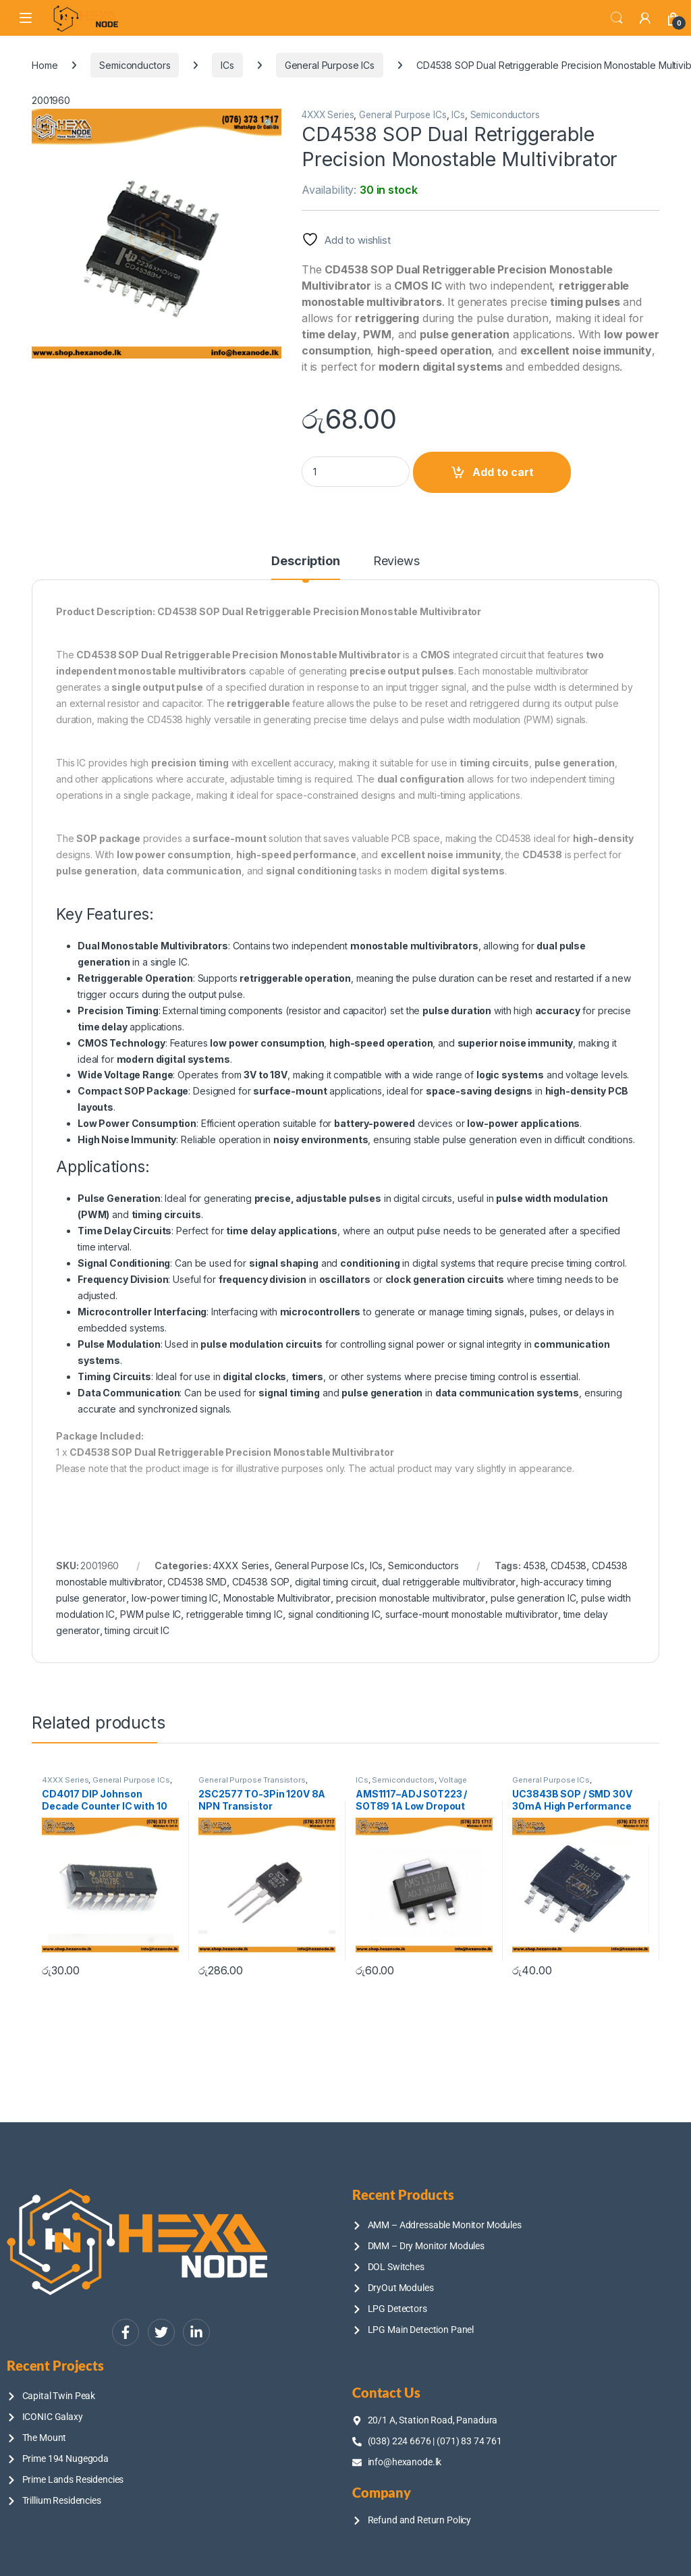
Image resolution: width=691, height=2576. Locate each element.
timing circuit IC (137, 1630)
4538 (534, 1565)
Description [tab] (305, 561)
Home (44, 65)
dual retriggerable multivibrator (449, 1581)
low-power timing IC (175, 1598)
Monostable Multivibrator (277, 1598)
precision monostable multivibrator (410, 1598)
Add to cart (503, 472)
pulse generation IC (533, 1598)
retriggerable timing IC (234, 1614)
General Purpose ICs (330, 65)
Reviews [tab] (396, 561)
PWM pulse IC (150, 1614)
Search (616, 18)
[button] (269, 123)
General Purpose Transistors (251, 1780)
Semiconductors (134, 65)
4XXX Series (328, 114)
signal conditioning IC (334, 1614)
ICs (227, 65)
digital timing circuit (336, 1581)
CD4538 (568, 1565)
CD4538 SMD (197, 1581)
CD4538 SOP (261, 1581)
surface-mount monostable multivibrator (471, 1614)
